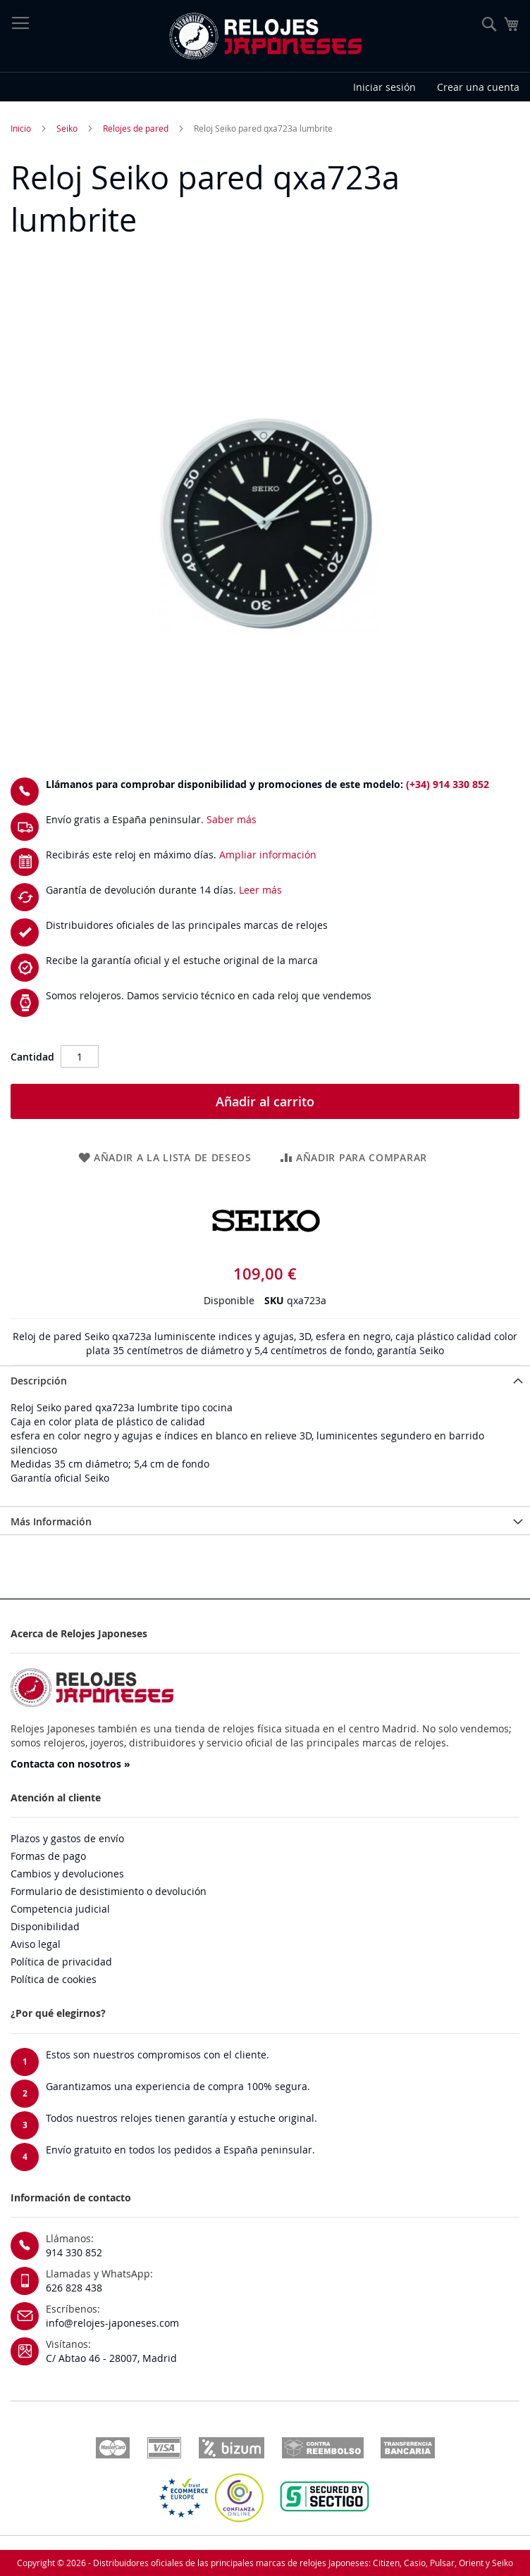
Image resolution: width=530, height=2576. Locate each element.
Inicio (21, 128)
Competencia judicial (60, 1908)
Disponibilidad (45, 1926)
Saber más (232, 819)
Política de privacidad (61, 1961)
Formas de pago (48, 1856)
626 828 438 (74, 2287)
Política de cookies (54, 1979)
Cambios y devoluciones (67, 1873)
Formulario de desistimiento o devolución (109, 1891)
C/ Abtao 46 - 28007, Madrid (111, 2358)
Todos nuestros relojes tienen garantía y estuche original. (181, 2118)
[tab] (265, 1379)
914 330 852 (74, 2252)
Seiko (67, 128)
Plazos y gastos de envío (67, 1838)
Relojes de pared (135, 128)
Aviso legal (36, 1944)
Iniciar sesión (384, 87)
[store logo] (265, 36)
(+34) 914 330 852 (447, 784)
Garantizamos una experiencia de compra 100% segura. (178, 2086)
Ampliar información (267, 854)
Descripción (39, 1380)
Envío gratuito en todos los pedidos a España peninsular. (180, 2149)
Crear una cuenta (478, 87)
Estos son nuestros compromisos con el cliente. (157, 2054)
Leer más (260, 889)
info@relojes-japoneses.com (112, 2323)
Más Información (51, 1521)
